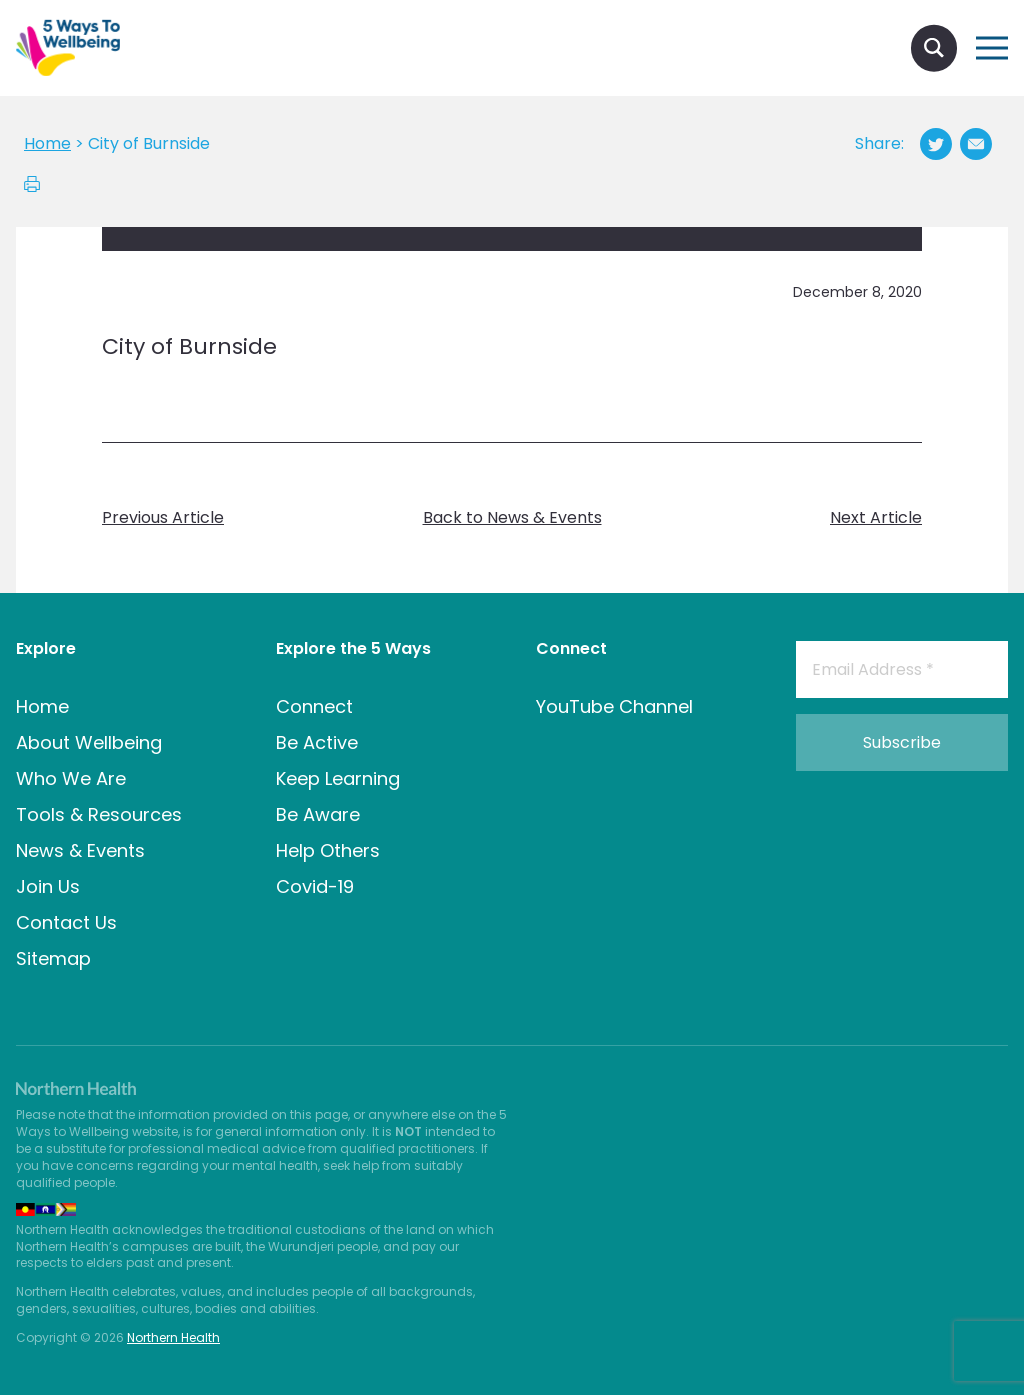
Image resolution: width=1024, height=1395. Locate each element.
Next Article (876, 518)
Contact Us (66, 922)
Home (42, 706)
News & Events (80, 850)
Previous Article (163, 518)
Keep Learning (338, 778)
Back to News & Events (512, 518)
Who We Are (71, 778)
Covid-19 (315, 886)
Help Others (328, 850)
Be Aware (318, 814)
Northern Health (173, 1337)
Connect (314, 706)
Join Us (48, 886)
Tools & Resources (99, 814)
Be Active (317, 742)
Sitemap (53, 958)
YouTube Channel (614, 706)
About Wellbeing (89, 742)
